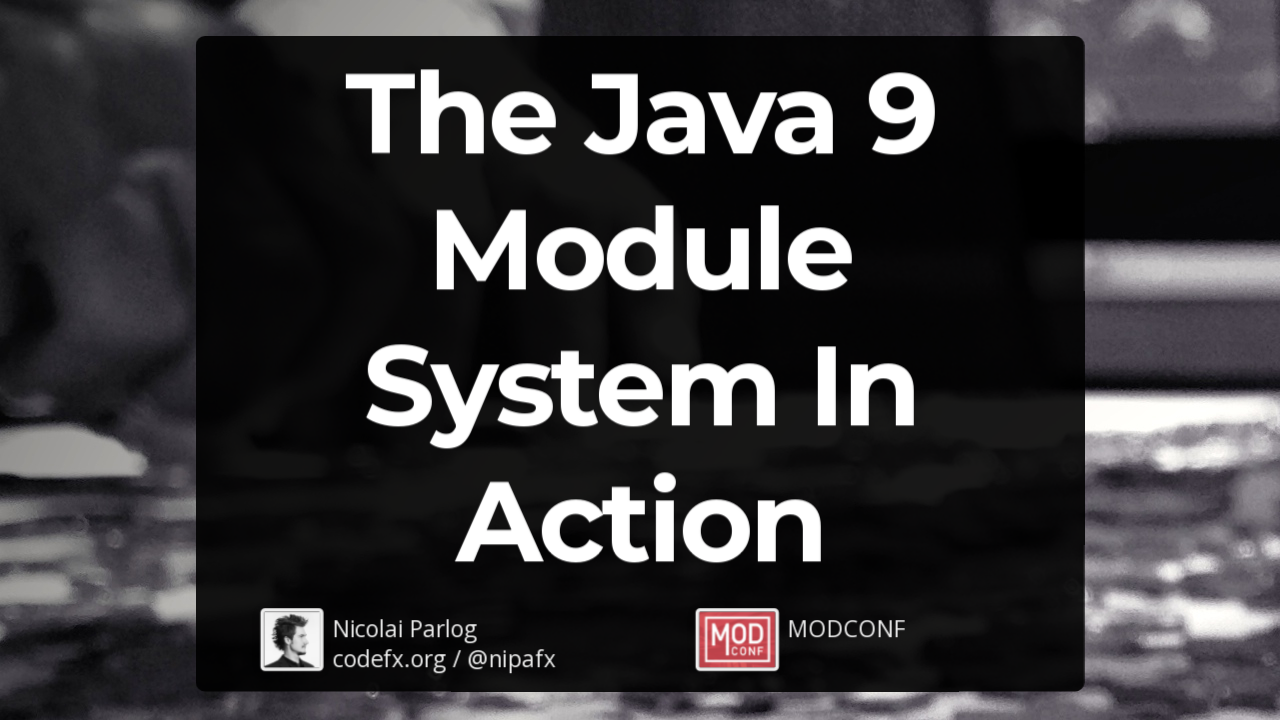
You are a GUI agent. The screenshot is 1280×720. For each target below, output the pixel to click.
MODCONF (847, 627)
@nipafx (512, 657)
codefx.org (390, 657)
